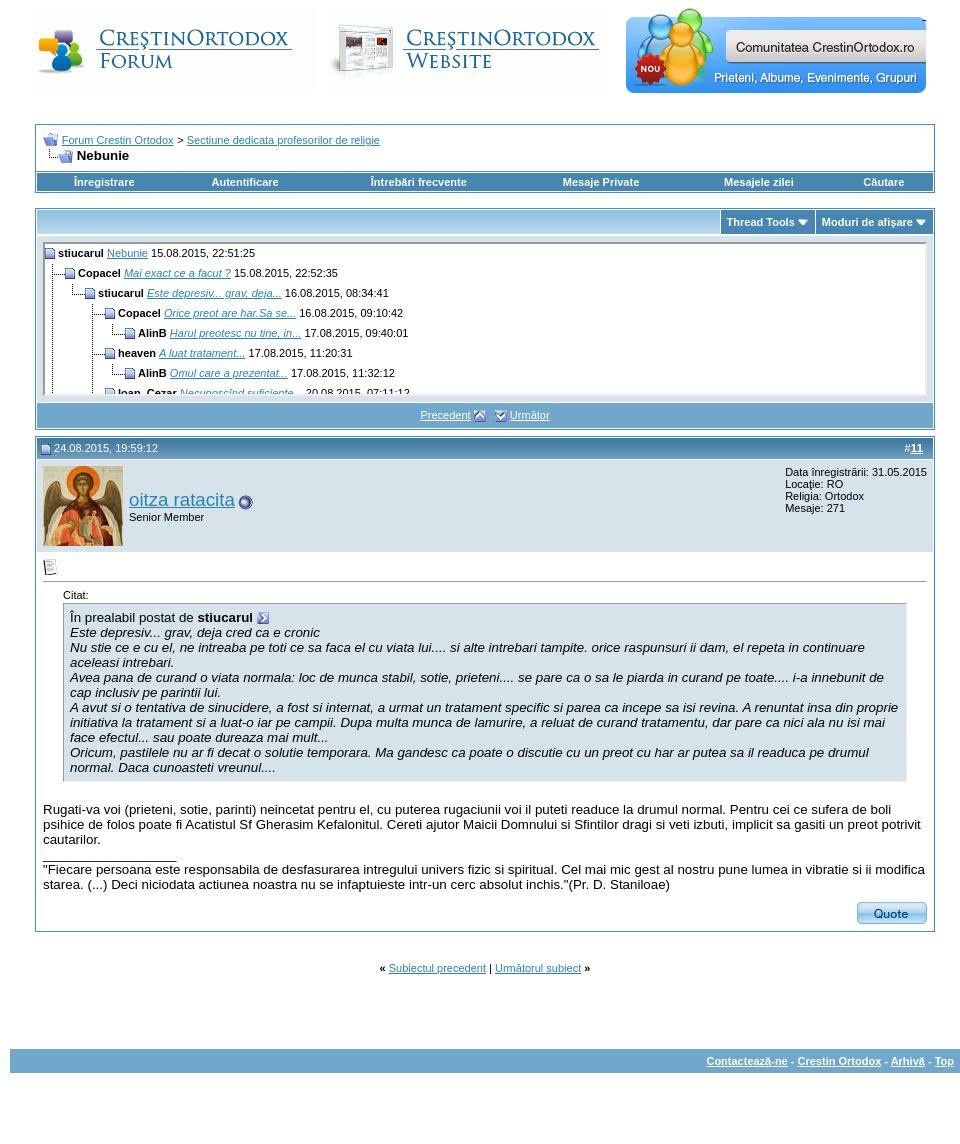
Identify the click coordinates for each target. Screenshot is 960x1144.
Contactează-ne (746, 1061)
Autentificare (244, 182)
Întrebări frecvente (419, 182)
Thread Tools (761, 222)
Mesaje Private (601, 182)
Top (944, 1061)
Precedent (445, 415)
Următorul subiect (538, 968)
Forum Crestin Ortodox (118, 140)
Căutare (883, 182)
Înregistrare (104, 182)
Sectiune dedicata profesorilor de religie (283, 140)
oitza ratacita (182, 499)
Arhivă (908, 1061)
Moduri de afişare (867, 222)
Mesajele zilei (759, 182)
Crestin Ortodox (840, 1061)
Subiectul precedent (437, 968)
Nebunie (127, 253)
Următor (530, 415)
